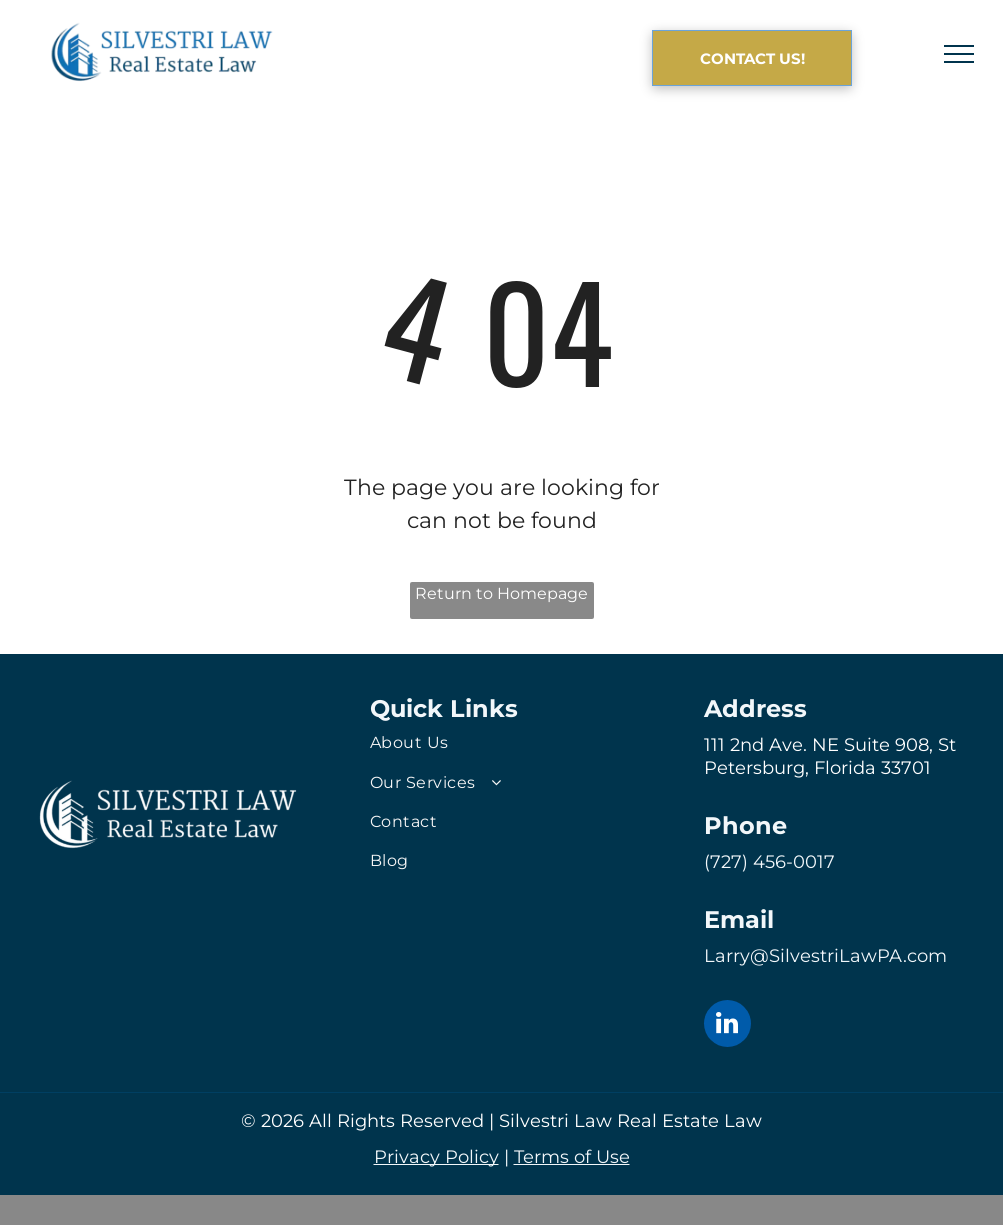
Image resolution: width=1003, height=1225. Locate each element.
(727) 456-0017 (769, 862)
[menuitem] (501, 742)
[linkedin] (727, 1026)
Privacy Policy (436, 1157)
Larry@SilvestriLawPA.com (825, 956)
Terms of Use (572, 1157)
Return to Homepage (501, 593)
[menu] (959, 54)
